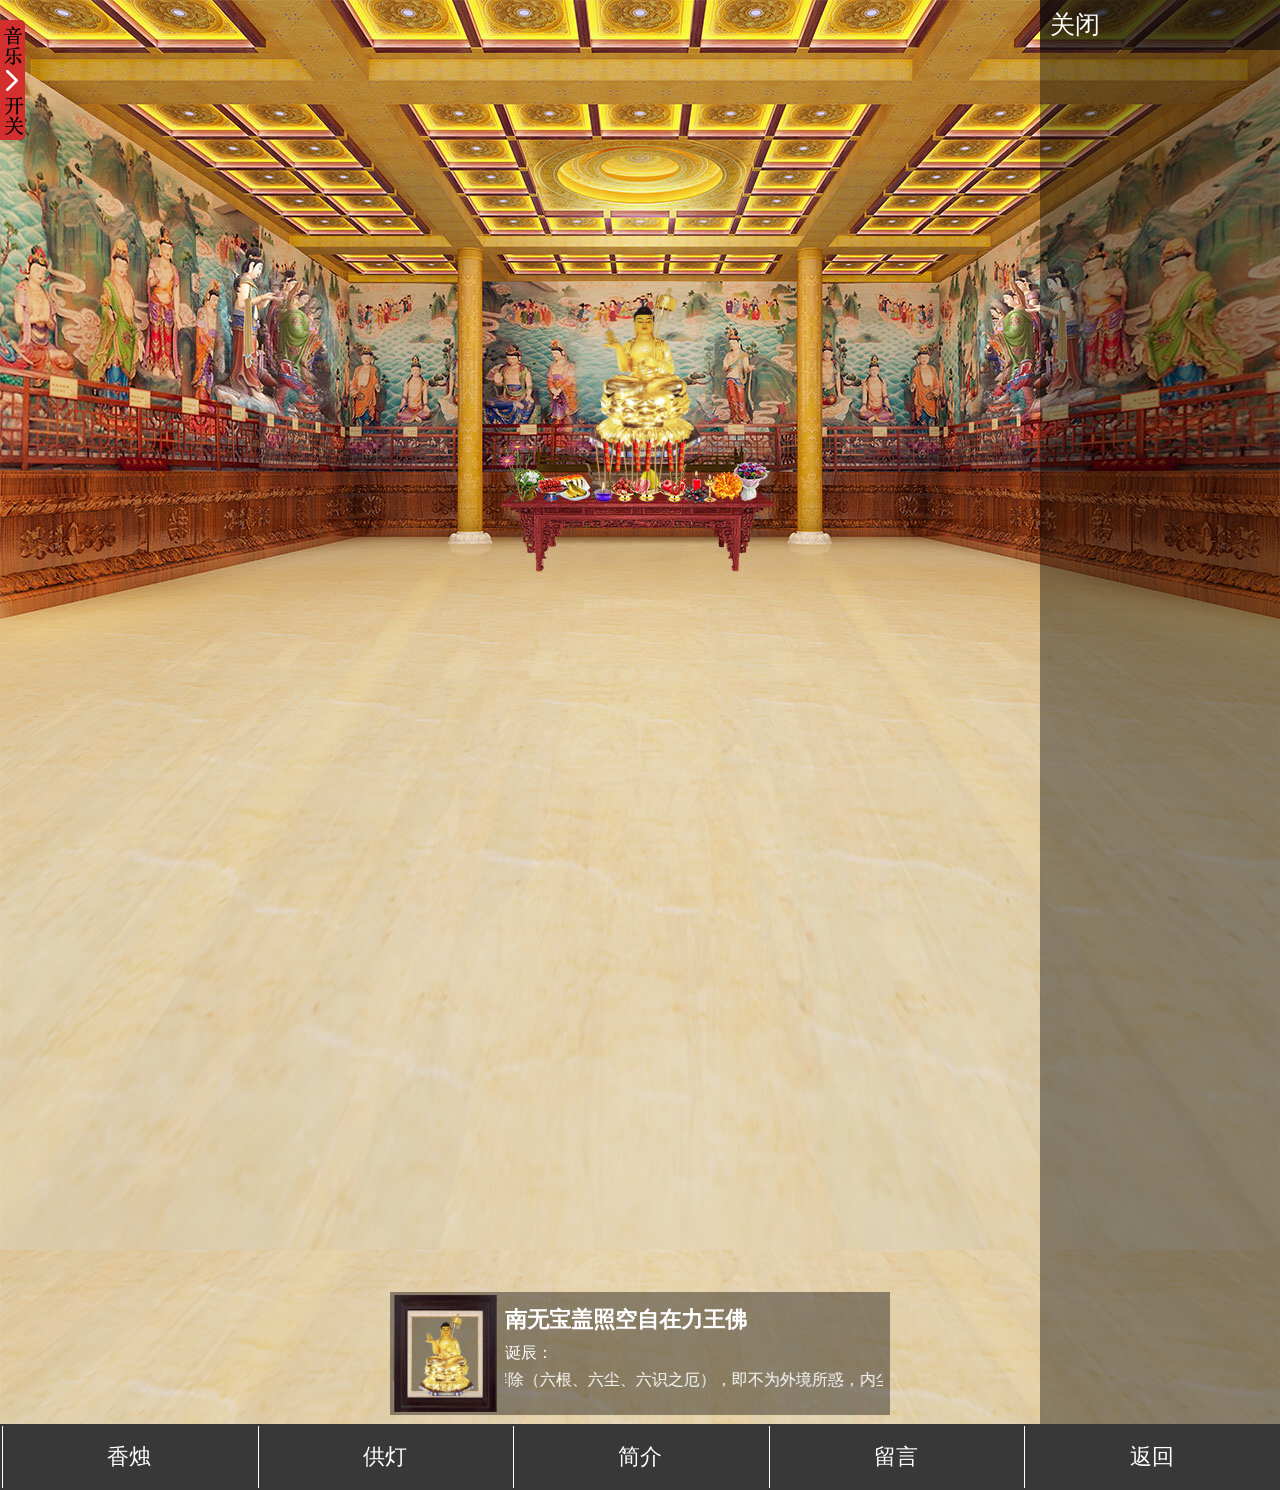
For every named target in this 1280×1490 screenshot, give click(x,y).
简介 (640, 1456)
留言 (896, 1456)
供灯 (385, 1456)
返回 (1152, 1456)
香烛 (129, 1456)
